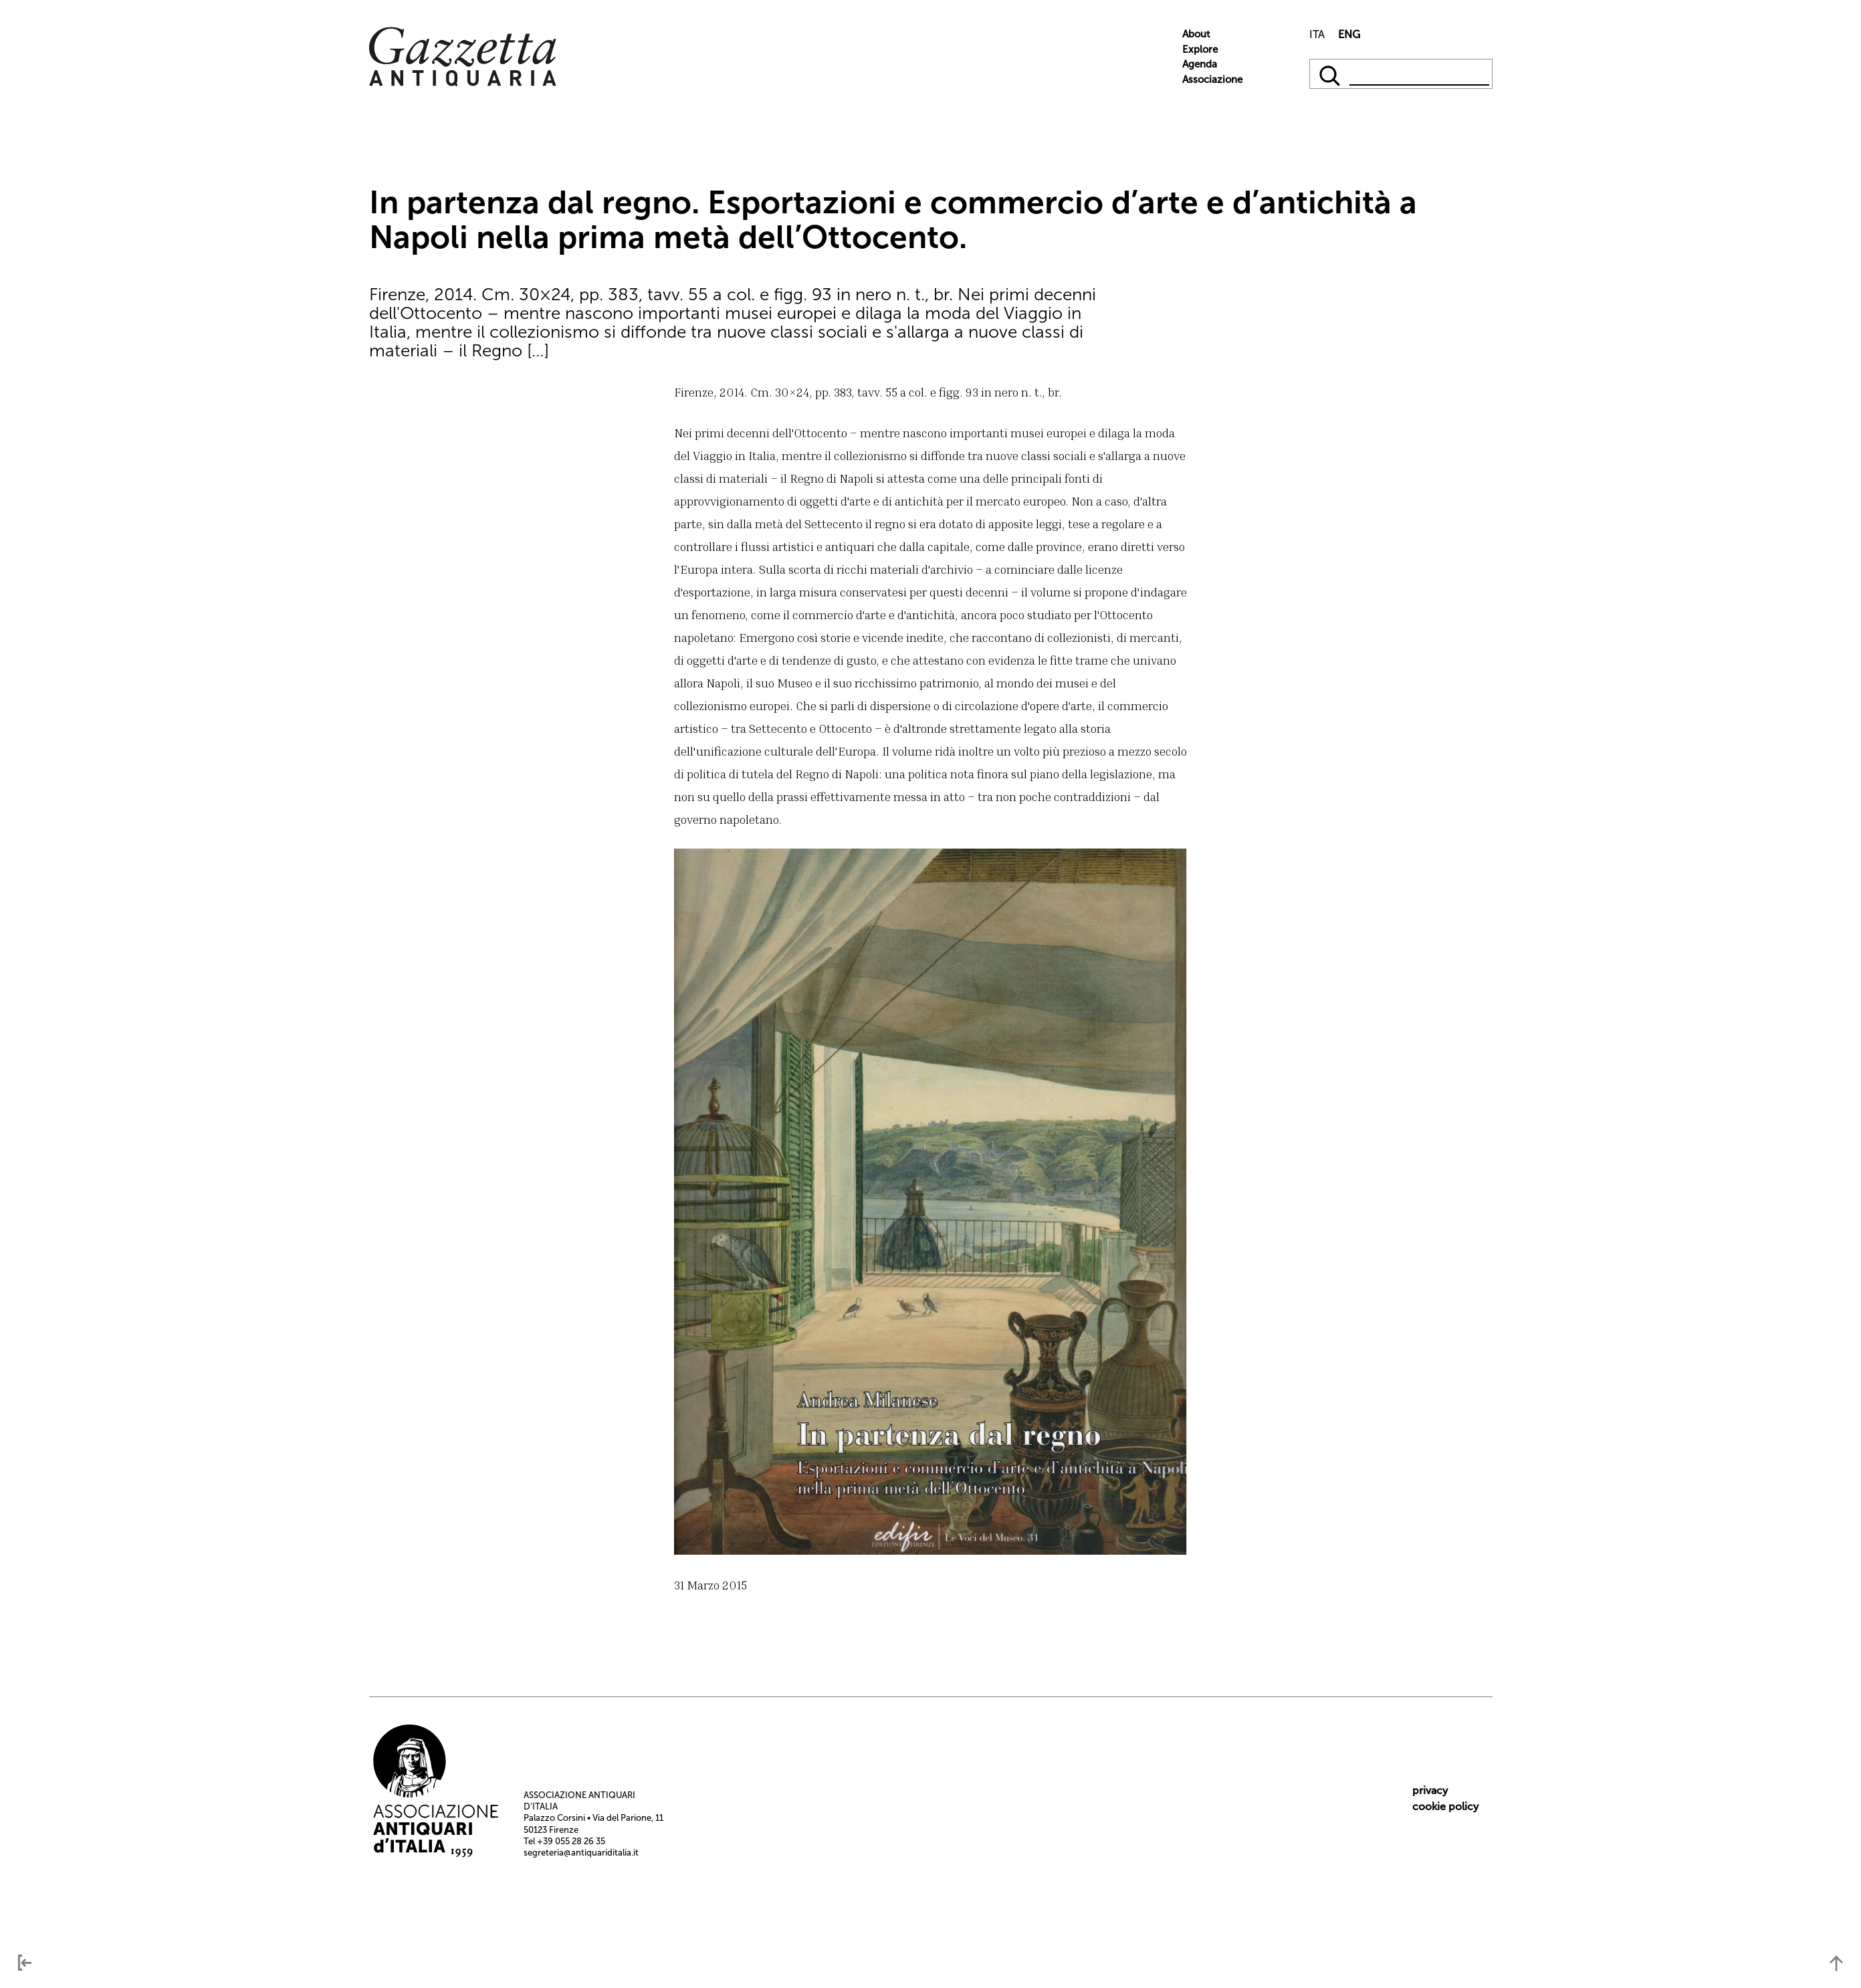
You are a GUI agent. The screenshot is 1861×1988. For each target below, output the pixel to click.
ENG (1349, 34)
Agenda (1199, 64)
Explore (1200, 49)
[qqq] (1331, 74)
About (1196, 34)
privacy (1430, 1790)
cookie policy (1445, 1806)
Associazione (1212, 80)
